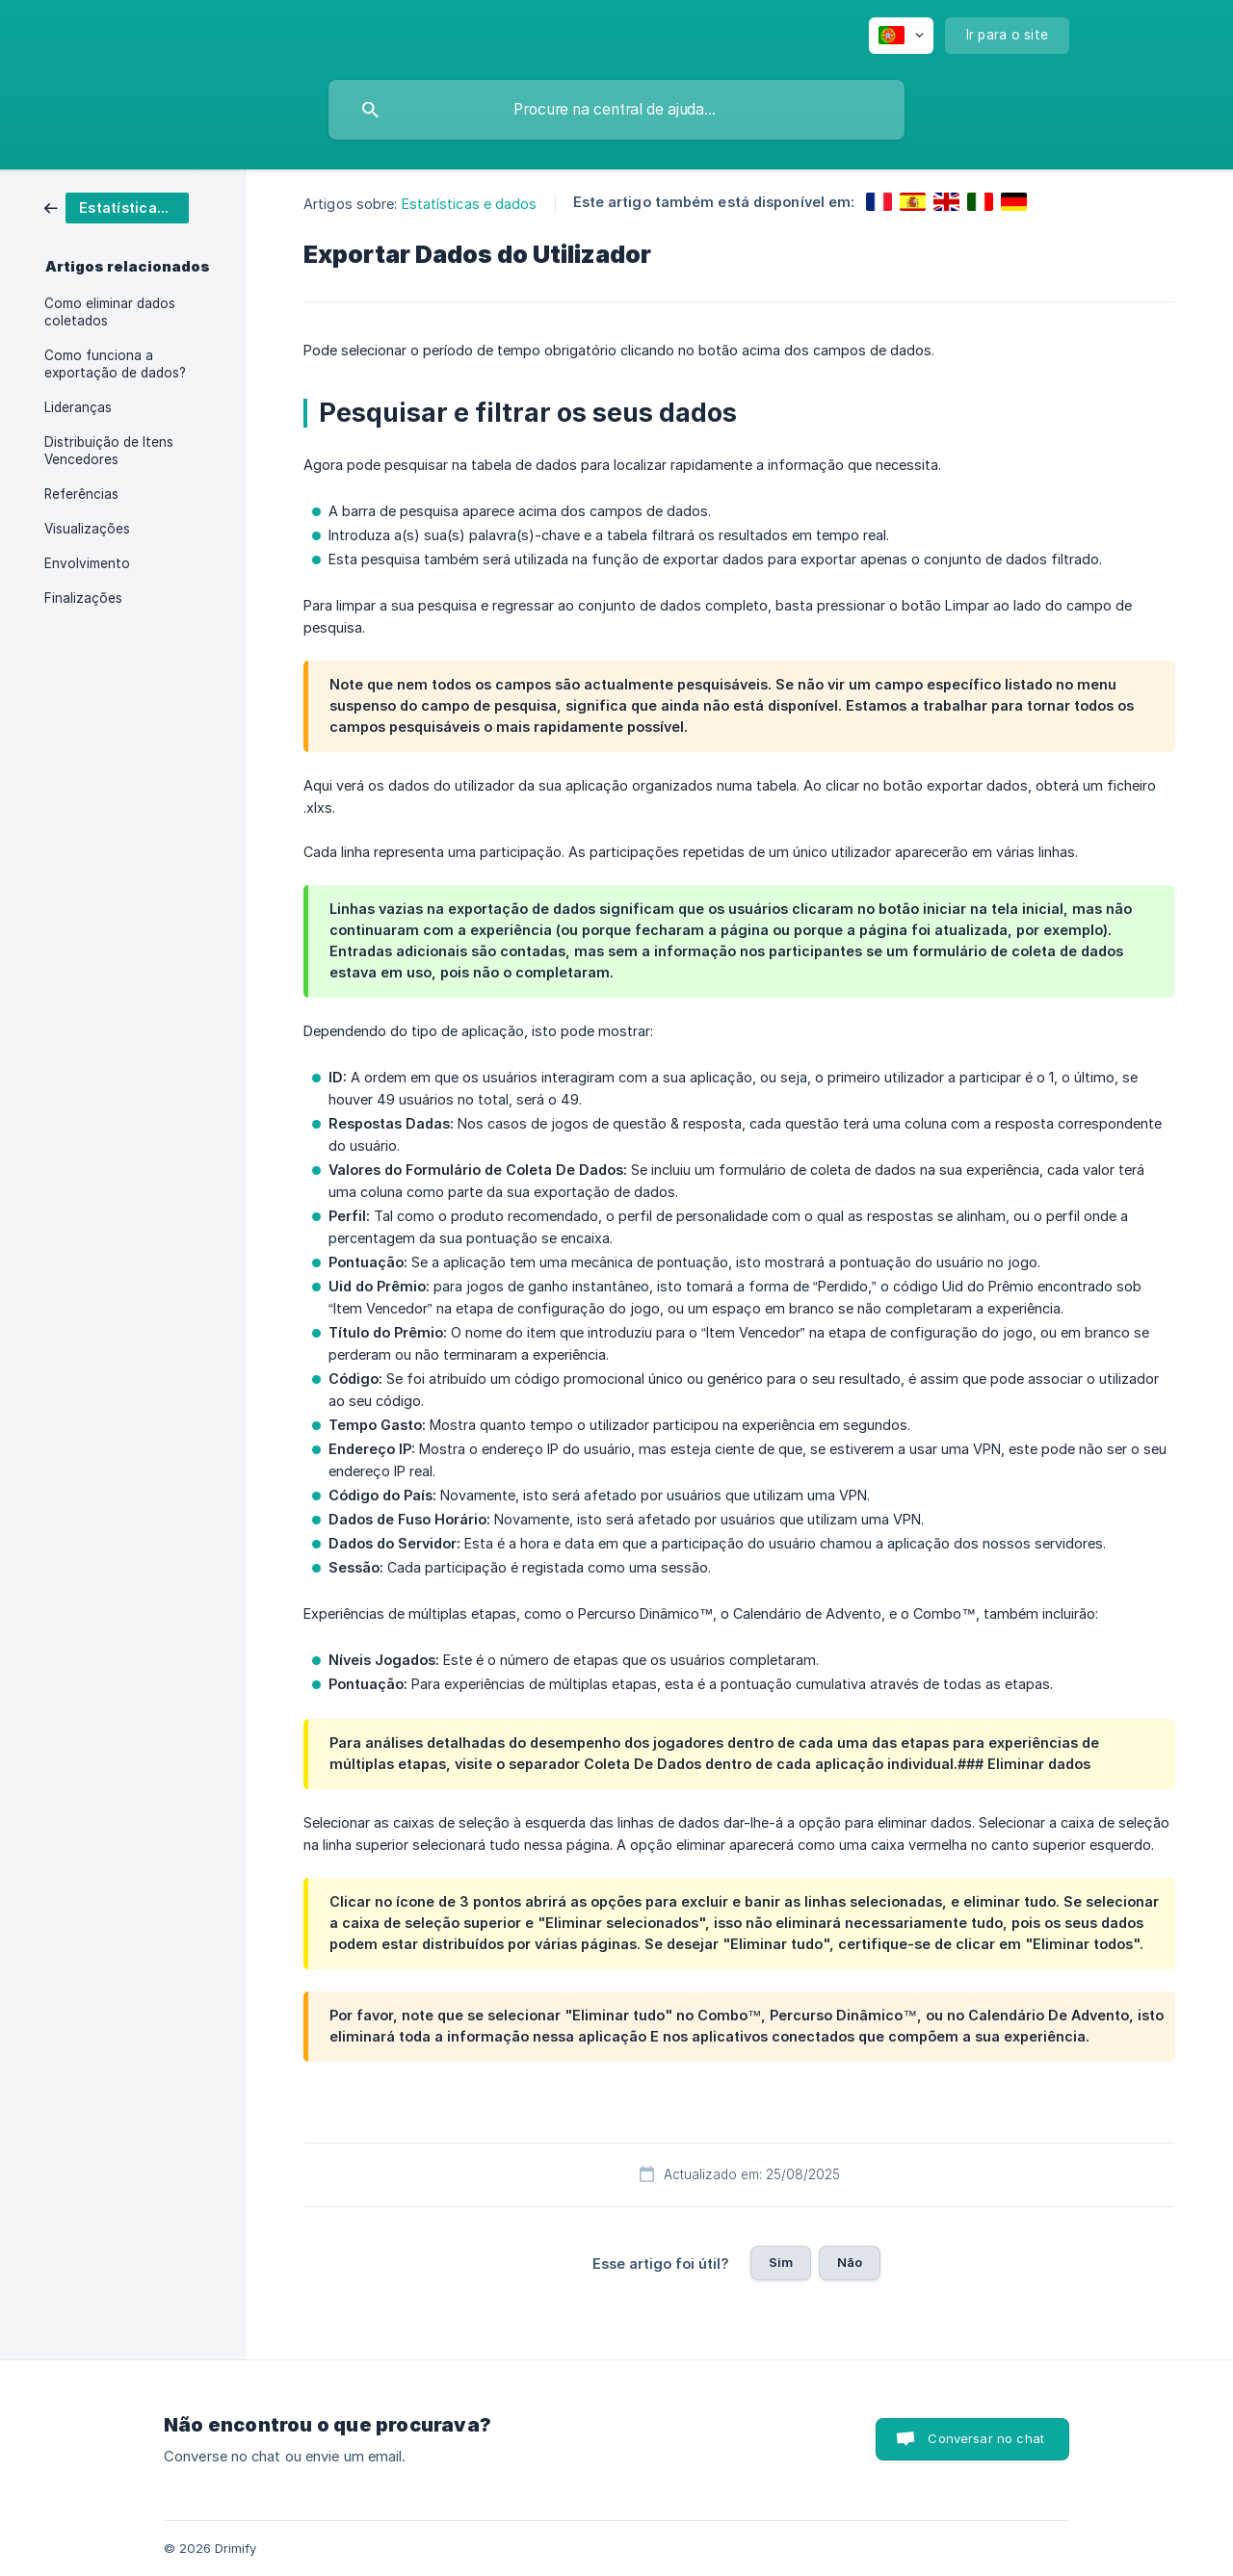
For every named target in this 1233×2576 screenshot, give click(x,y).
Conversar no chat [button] (986, 2438)
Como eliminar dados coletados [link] (109, 312)
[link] (116, 206)
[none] (901, 35)
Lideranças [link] (78, 407)
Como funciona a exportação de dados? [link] (115, 364)
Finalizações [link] (83, 598)
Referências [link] (81, 494)
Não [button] (849, 2262)
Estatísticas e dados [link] (470, 203)
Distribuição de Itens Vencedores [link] (108, 450)
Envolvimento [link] (87, 563)
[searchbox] (616, 110)
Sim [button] (781, 2262)
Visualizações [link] (87, 528)
